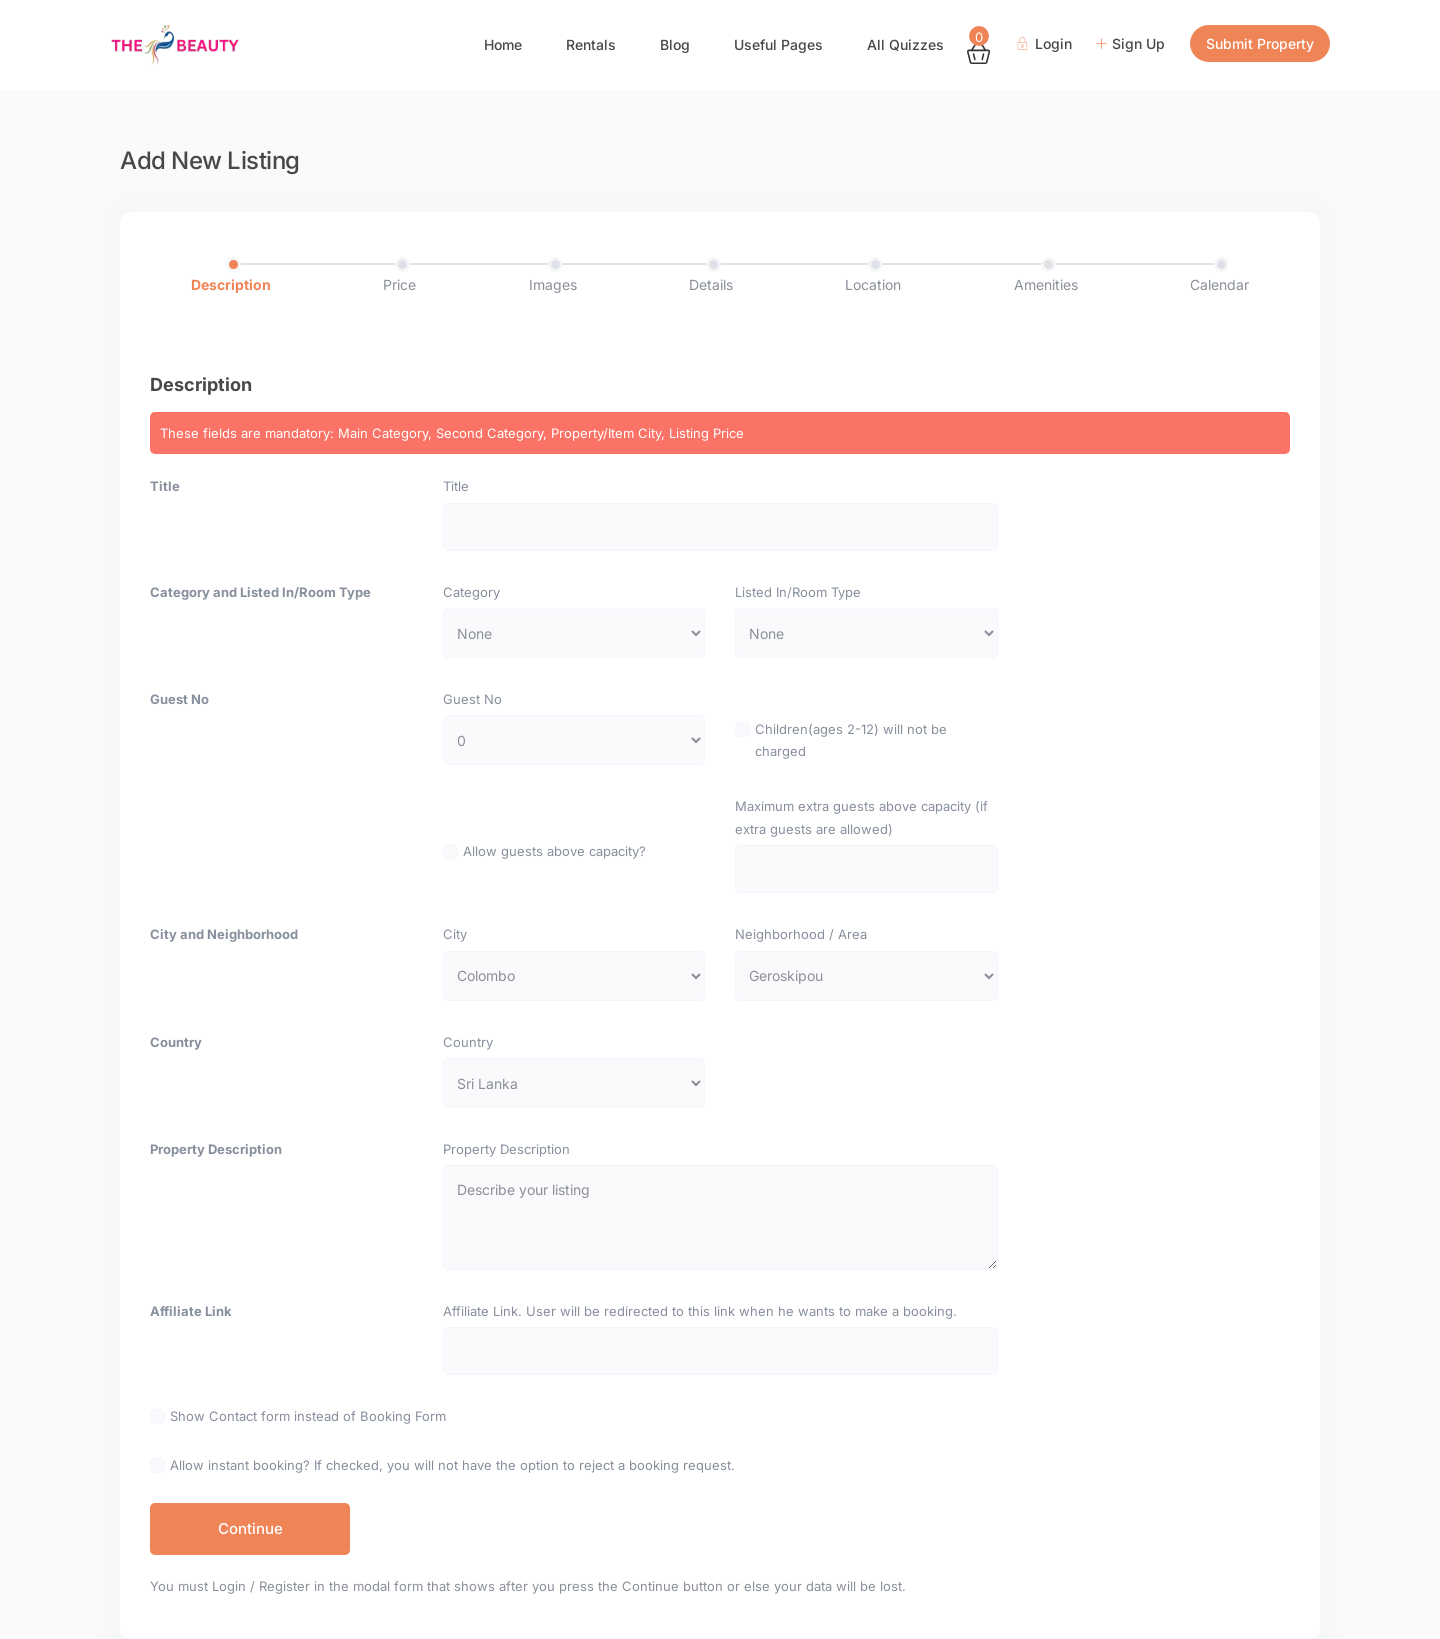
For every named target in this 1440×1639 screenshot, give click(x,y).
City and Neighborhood (224, 934)
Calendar (1219, 284)
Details (711, 284)
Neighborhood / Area (801, 934)
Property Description (216, 1149)
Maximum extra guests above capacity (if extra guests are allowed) (861, 817)
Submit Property (1260, 43)
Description (231, 284)
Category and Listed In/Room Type (260, 592)
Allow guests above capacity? (554, 851)
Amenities (1046, 284)
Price (399, 284)
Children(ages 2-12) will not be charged (851, 740)
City (455, 934)
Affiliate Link (191, 1311)
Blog (675, 44)
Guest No (179, 699)
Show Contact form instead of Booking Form (308, 1416)
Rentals (591, 44)
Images (553, 284)
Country (176, 1042)
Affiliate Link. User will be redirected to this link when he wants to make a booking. (700, 1311)
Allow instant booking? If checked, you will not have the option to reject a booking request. (452, 1465)
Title (165, 486)
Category (471, 592)
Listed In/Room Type (798, 592)
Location (873, 284)
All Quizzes (905, 44)
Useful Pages (778, 44)
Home (503, 44)
